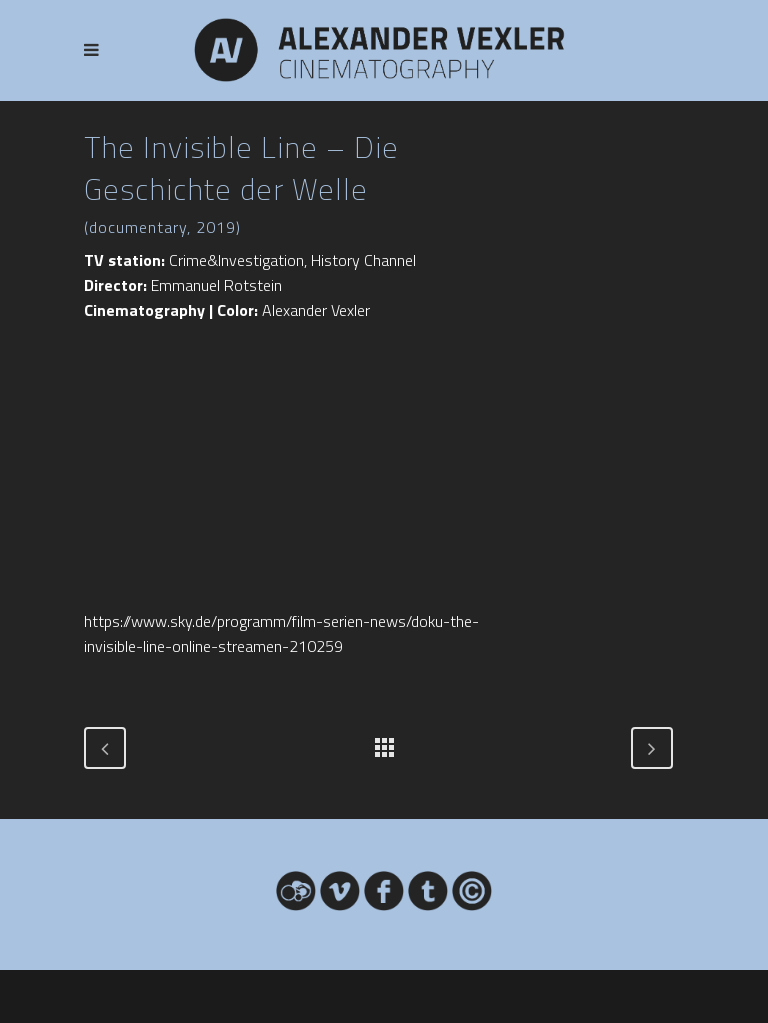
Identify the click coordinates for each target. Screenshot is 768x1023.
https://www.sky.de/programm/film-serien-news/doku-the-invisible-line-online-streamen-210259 (281, 633)
